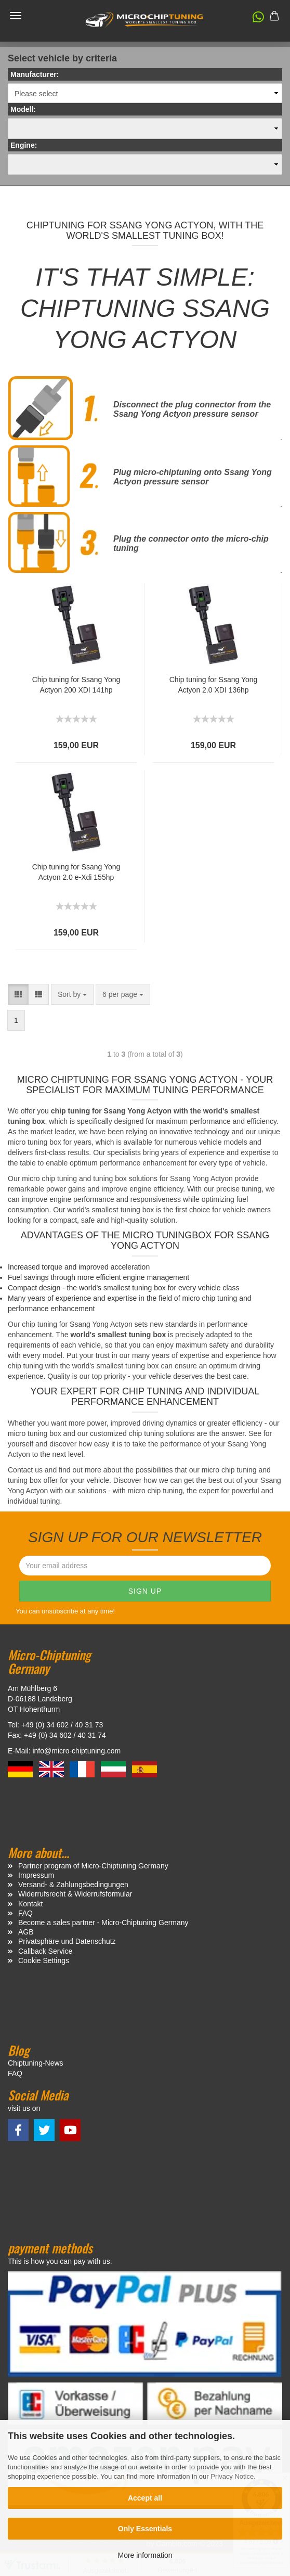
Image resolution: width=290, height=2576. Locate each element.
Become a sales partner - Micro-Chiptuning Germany (103, 1922)
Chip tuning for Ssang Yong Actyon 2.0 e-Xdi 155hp (76, 872)
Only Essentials (145, 2528)
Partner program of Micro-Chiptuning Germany (93, 1866)
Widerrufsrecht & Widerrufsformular (75, 1894)
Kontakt (30, 1904)
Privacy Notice (232, 2476)
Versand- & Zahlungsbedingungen (73, 1884)
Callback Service (45, 1951)
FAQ (25, 1913)
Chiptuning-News (35, 2063)
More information (144, 2555)
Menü (15, 15)
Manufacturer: (34, 74)
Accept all (145, 2498)
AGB (26, 1932)
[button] (253, 19)
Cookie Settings (43, 1960)
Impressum (36, 1875)
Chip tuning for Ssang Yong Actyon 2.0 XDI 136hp (213, 684)
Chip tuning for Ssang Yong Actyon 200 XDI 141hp (76, 684)
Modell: (23, 109)
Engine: (23, 145)
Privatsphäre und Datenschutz (67, 1941)
